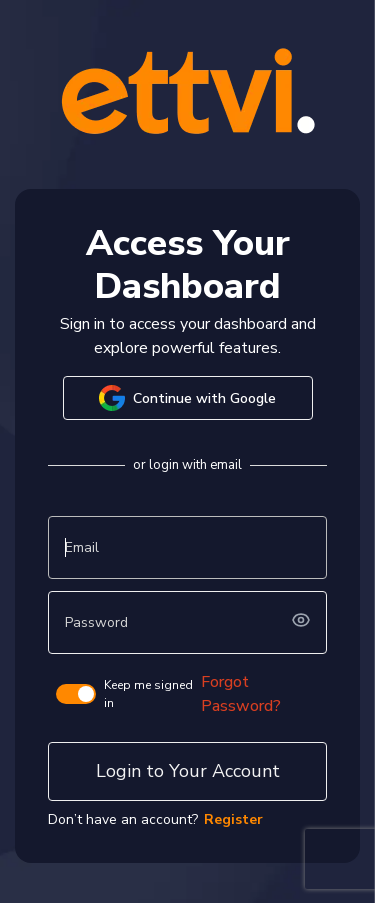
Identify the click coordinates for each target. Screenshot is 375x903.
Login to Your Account (188, 771)
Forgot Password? (241, 694)
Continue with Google (187, 398)
